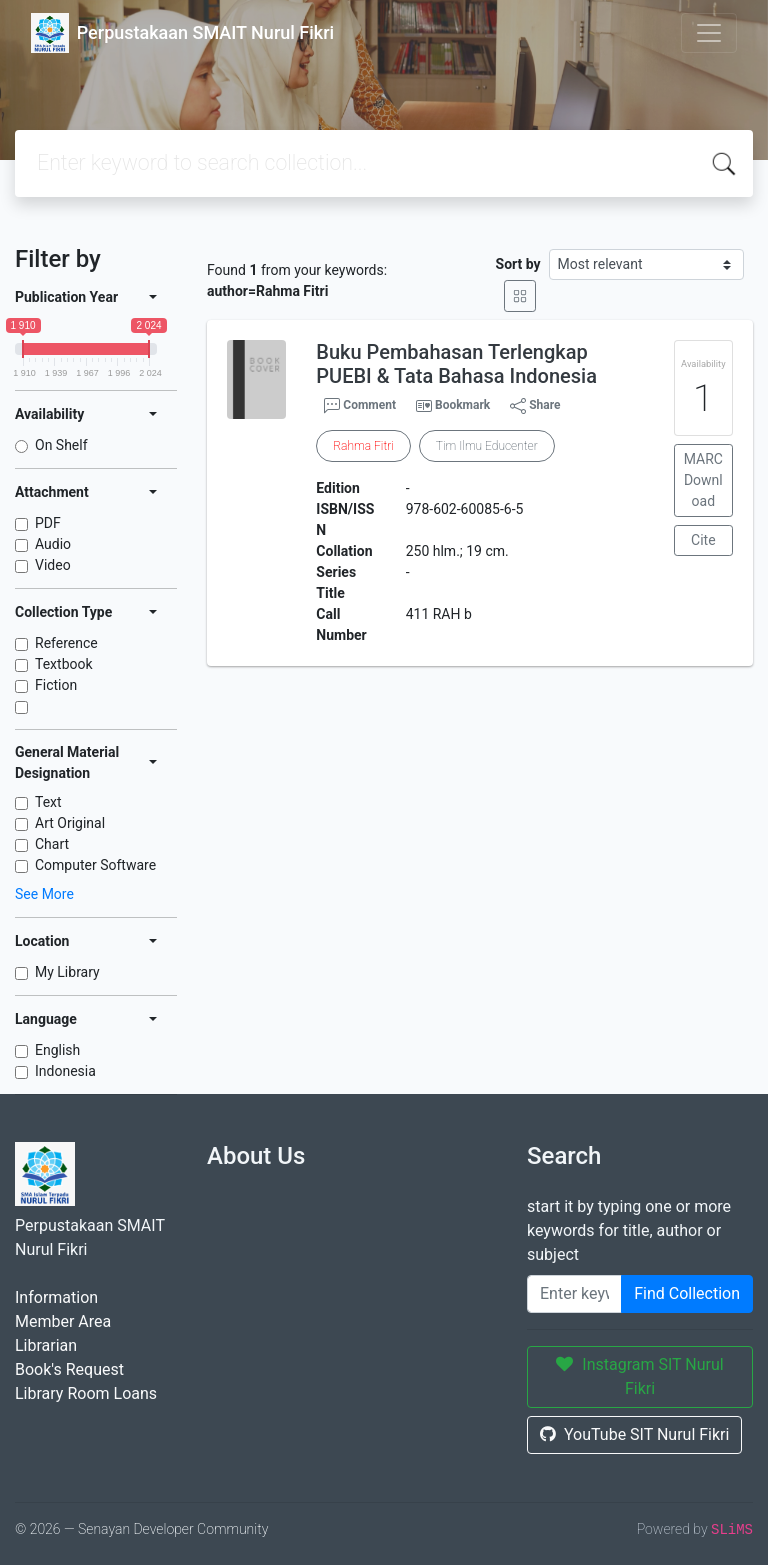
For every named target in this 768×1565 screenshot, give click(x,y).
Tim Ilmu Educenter (487, 446)
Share (535, 406)
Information (56, 1297)
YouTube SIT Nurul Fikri (634, 1434)
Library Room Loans (86, 1393)
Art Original (70, 823)
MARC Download (703, 480)
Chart (52, 844)
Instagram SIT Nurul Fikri (639, 1376)
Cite (703, 540)
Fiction (56, 685)
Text (48, 802)
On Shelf (61, 445)
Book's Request (69, 1369)
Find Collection (687, 1293)
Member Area (63, 1321)
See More (44, 894)
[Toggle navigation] (709, 33)
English (57, 1050)
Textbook (64, 664)
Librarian (46, 1345)
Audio (53, 544)
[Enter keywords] (574, 1294)
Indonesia (65, 1071)
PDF (48, 523)
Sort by (518, 264)
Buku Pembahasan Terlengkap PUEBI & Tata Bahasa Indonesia (456, 364)
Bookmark (462, 405)
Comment (360, 406)
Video (53, 565)
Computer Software (95, 865)
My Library (67, 972)
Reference (66, 643)
